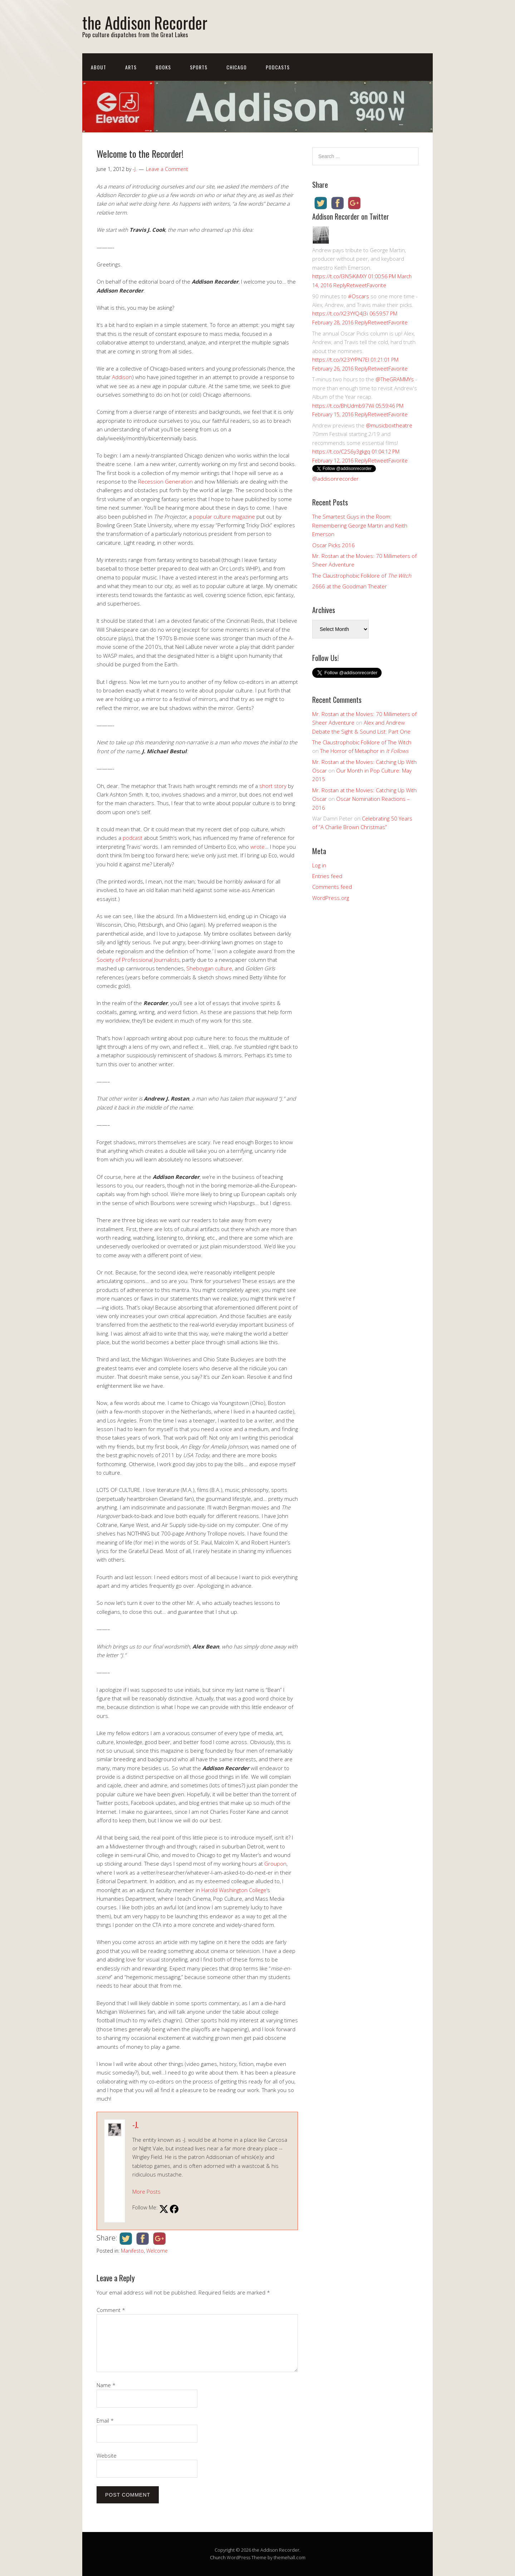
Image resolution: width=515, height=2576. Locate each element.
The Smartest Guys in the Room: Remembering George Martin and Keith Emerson (359, 525)
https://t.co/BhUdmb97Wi (343, 405)
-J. (135, 2124)
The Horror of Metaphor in (364, 750)
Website (107, 2455)
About (98, 67)
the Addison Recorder (144, 22)
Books (163, 67)
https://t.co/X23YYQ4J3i (340, 313)
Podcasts (278, 67)
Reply (340, 285)
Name (106, 2385)
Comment (111, 2309)
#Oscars (358, 296)
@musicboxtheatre (389, 425)
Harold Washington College (233, 1890)
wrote (257, 846)
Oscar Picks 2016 (333, 545)
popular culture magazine (224, 516)
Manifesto (132, 2250)
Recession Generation (165, 481)
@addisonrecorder (335, 478)
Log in (319, 865)
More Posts (146, 2191)
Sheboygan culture (209, 968)
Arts (131, 67)
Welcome (157, 2250)
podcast (132, 837)
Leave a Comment (167, 169)
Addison (122, 377)
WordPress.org (330, 897)
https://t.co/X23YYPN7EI (340, 359)
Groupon (275, 1863)
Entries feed (327, 876)
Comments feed (332, 886)
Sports (198, 67)
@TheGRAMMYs (395, 379)
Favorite (376, 285)
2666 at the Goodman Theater (349, 586)
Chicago (236, 67)
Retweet (357, 285)
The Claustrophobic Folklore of (361, 575)
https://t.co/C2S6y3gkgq (341, 451)
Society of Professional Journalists (138, 959)
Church (218, 2557)
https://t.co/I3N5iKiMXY (339, 276)
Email (105, 2420)
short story (272, 785)
